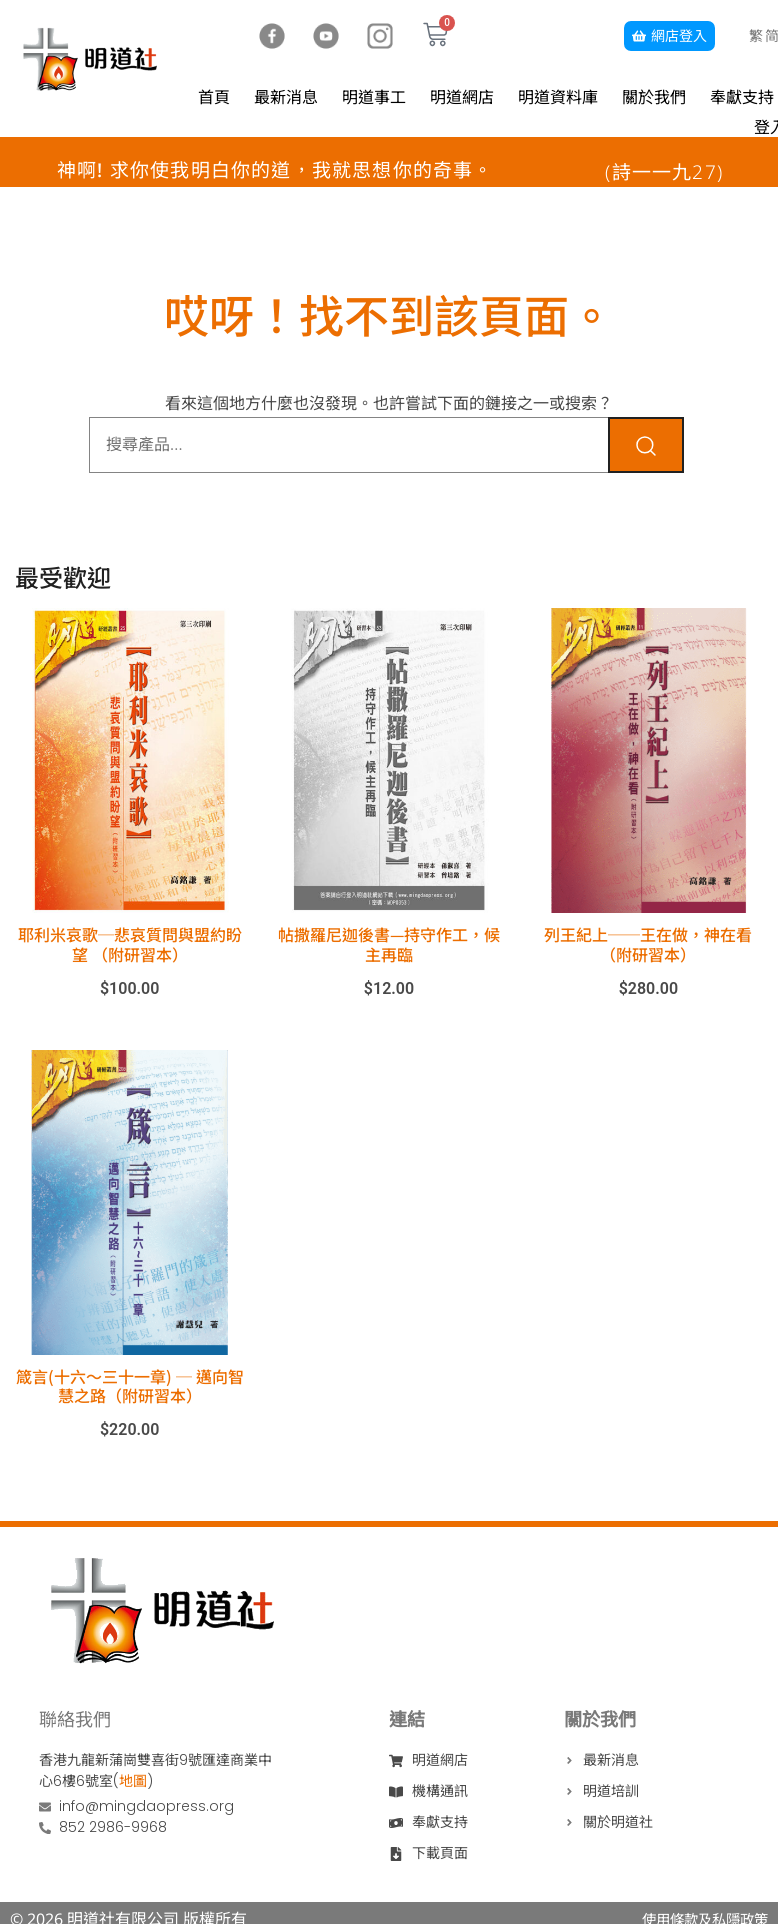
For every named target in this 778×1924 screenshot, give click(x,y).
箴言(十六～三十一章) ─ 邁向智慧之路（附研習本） (130, 1385)
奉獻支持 (742, 97)
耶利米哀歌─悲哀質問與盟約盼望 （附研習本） (130, 943)
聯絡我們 (75, 1719)
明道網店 (462, 97)
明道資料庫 (558, 97)
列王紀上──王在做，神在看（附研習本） (648, 943)
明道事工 (374, 97)
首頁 (214, 97)
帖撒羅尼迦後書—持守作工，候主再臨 (389, 943)
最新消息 (286, 97)
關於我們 (654, 97)
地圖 (133, 1781)
